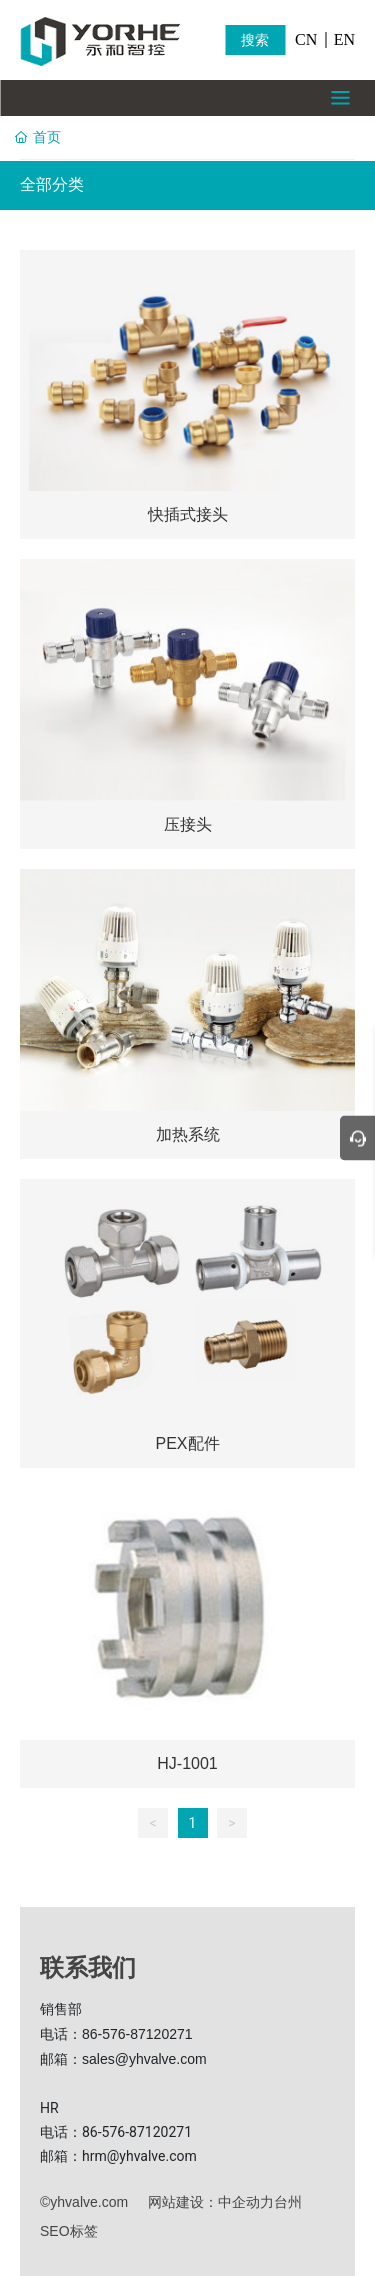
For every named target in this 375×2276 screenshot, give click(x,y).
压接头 (188, 824)
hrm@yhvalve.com (139, 2156)
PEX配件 (187, 1443)
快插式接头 (188, 514)
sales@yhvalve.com (144, 2059)
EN (344, 39)
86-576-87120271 (137, 2034)
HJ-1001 (187, 1763)
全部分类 (52, 184)
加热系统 (188, 1134)
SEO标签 (69, 2231)
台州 (288, 2202)
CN (306, 39)
